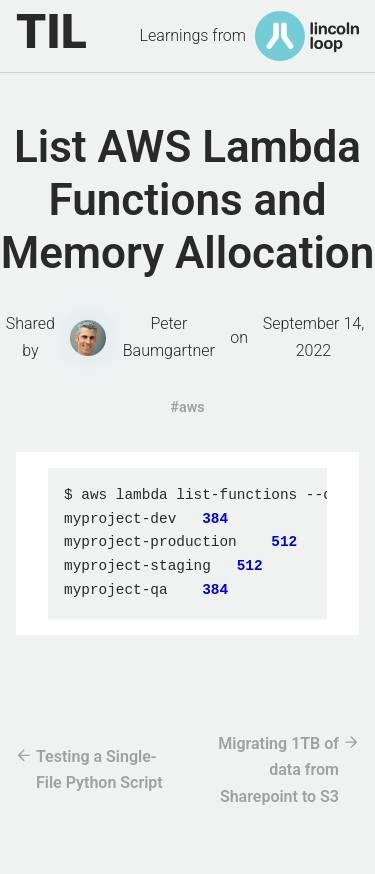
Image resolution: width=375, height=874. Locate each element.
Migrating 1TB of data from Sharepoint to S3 (278, 770)
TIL (51, 32)
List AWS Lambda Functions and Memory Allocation (188, 200)
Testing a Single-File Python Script (99, 769)
